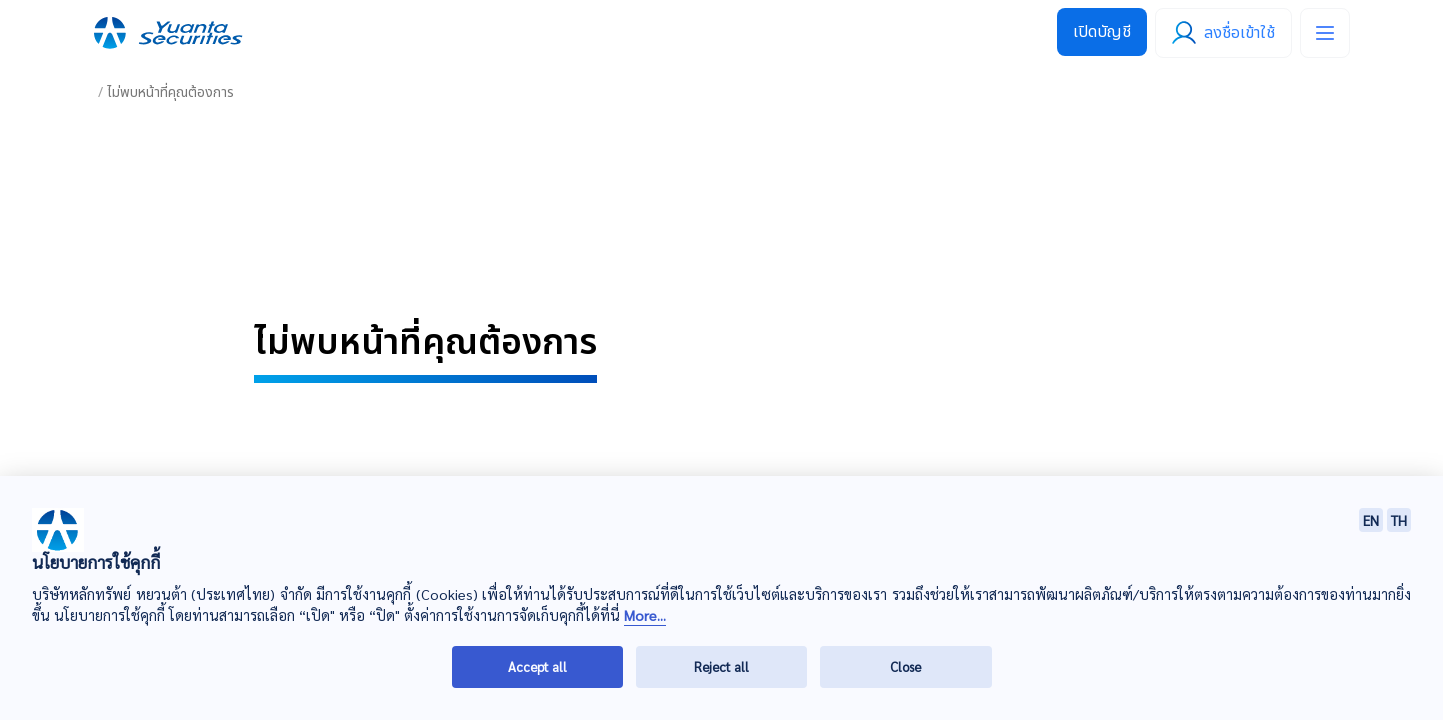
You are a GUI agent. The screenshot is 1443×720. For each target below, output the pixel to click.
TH (1399, 520)
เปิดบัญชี (1102, 32)
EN (1371, 520)
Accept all (537, 666)
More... (645, 615)
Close (905, 666)
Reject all (721, 666)
